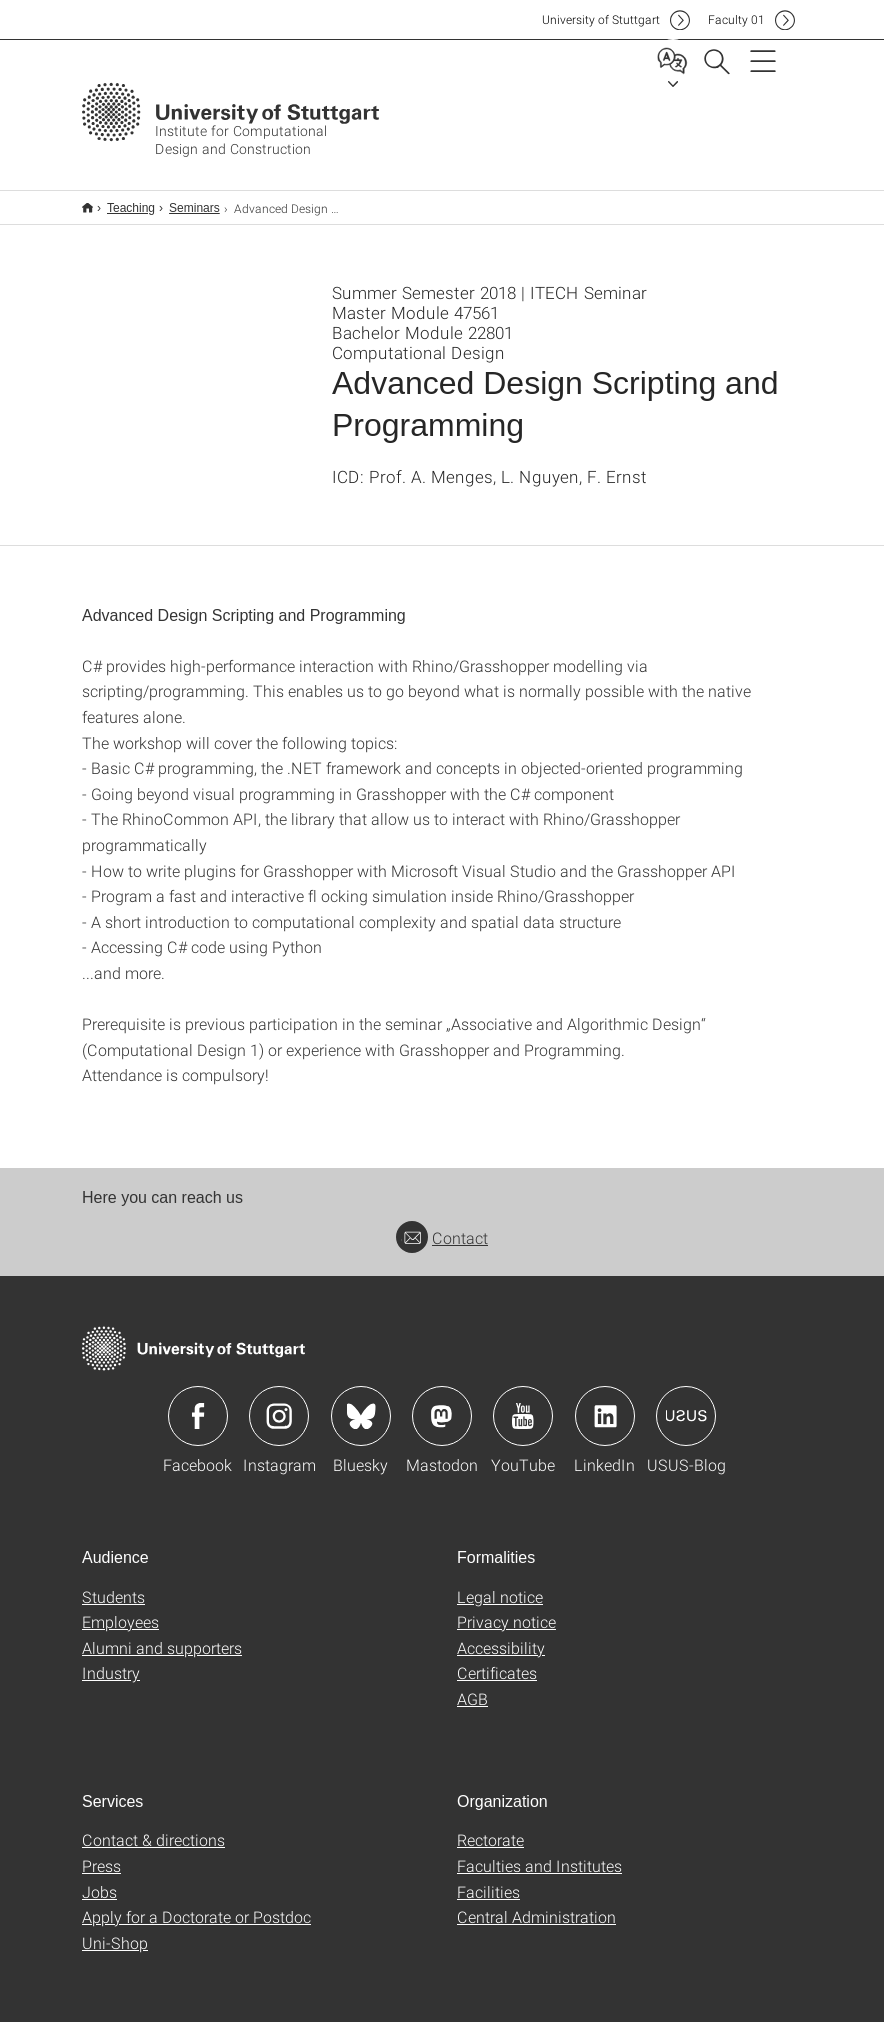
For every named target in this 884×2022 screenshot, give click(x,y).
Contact (442, 1224)
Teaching (120, 201)
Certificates (497, 1659)
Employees (120, 1608)
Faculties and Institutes (539, 1852)
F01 (736, 19)
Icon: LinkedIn (605, 1403)
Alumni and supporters (162, 1634)
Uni (601, 19)
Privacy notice (506, 1608)
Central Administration (536, 1903)
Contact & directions (153, 1826)
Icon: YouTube (523, 1403)
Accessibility (501, 1634)
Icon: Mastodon (442, 1403)
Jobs (99, 1878)
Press (101, 1852)
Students (113, 1583)
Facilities (488, 1878)
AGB (472, 1685)
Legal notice (500, 1583)
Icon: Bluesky (361, 1403)
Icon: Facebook (198, 1403)
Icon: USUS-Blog (686, 1403)
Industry (111, 1659)
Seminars (183, 201)
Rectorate (490, 1826)
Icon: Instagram (279, 1403)
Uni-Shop (115, 1929)
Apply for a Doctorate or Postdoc (196, 1903)
